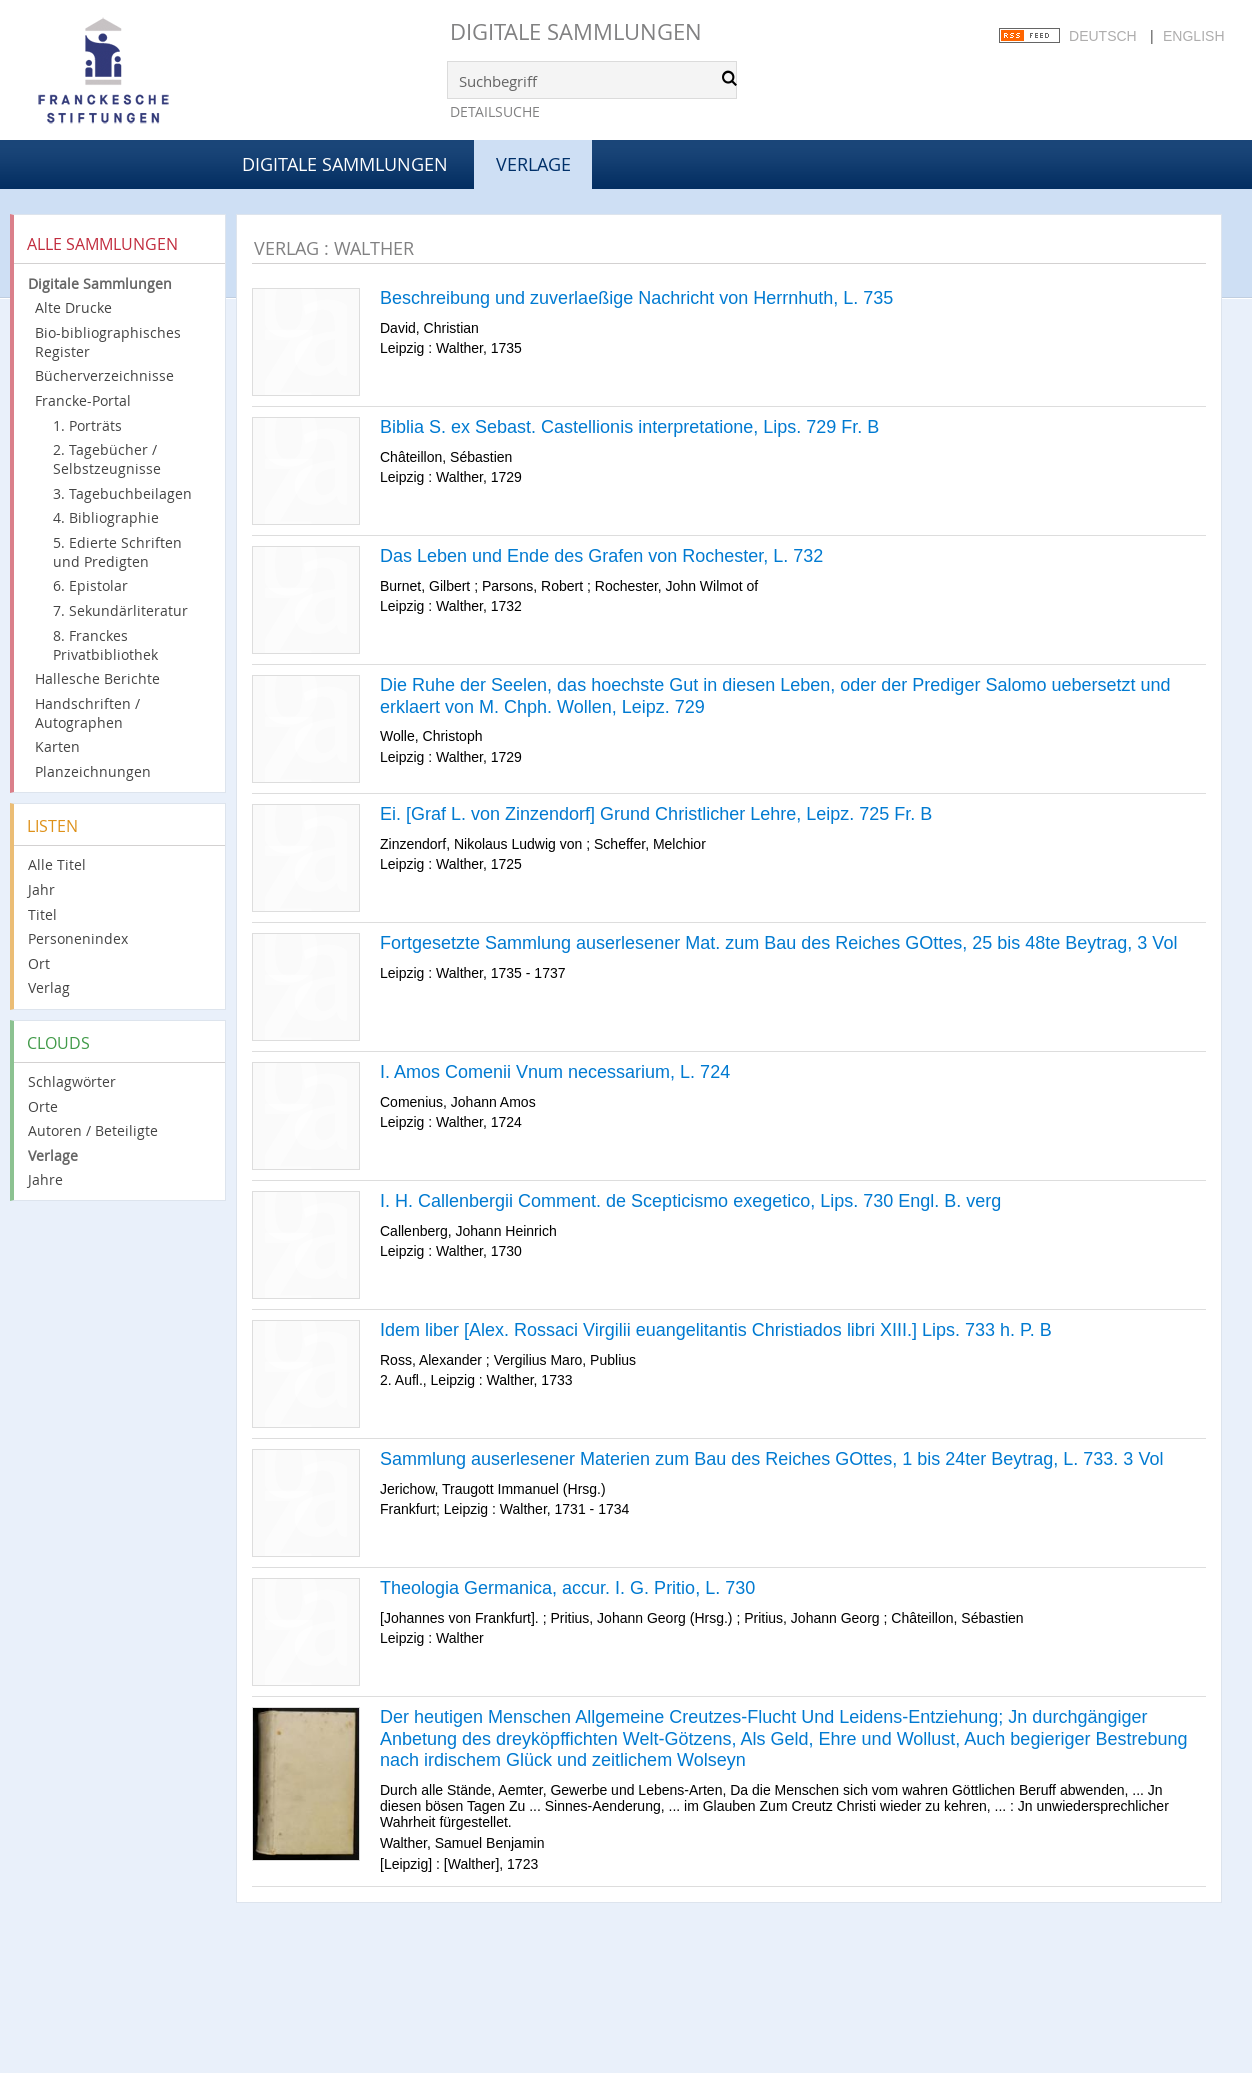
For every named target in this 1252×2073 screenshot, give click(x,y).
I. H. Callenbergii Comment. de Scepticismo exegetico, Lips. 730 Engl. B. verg (690, 1201)
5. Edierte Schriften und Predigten (117, 552)
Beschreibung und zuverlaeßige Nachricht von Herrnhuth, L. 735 (636, 298)
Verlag (49, 987)
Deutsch (1103, 36)
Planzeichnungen (93, 771)
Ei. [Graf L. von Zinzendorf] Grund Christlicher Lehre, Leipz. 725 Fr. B (656, 814)
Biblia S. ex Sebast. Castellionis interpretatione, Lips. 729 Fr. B (629, 427)
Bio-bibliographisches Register (108, 342)
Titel (42, 914)
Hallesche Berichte (97, 678)
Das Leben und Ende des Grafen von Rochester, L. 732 (601, 556)
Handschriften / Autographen (87, 713)
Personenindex (78, 938)
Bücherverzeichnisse (104, 375)
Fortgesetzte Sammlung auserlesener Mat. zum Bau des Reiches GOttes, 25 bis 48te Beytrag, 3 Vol (778, 943)
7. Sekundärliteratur (120, 610)
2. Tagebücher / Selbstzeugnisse (107, 459)
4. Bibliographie (106, 517)
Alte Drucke (73, 307)
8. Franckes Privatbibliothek (105, 645)
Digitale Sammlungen (576, 31)
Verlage (53, 1155)
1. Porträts (87, 425)
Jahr (41, 889)
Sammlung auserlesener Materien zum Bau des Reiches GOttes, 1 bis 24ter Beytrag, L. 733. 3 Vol (771, 1459)
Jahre (45, 1179)
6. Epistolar (90, 585)
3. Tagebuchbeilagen (122, 493)
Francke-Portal (83, 400)
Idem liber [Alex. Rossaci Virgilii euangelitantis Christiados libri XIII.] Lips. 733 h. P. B (716, 1330)
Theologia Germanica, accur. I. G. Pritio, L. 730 (567, 1588)
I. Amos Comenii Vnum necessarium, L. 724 (555, 1072)
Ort (39, 963)
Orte (43, 1106)
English (1193, 36)
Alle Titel (57, 864)
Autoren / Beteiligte (93, 1130)
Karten (57, 746)
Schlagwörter (72, 1081)
